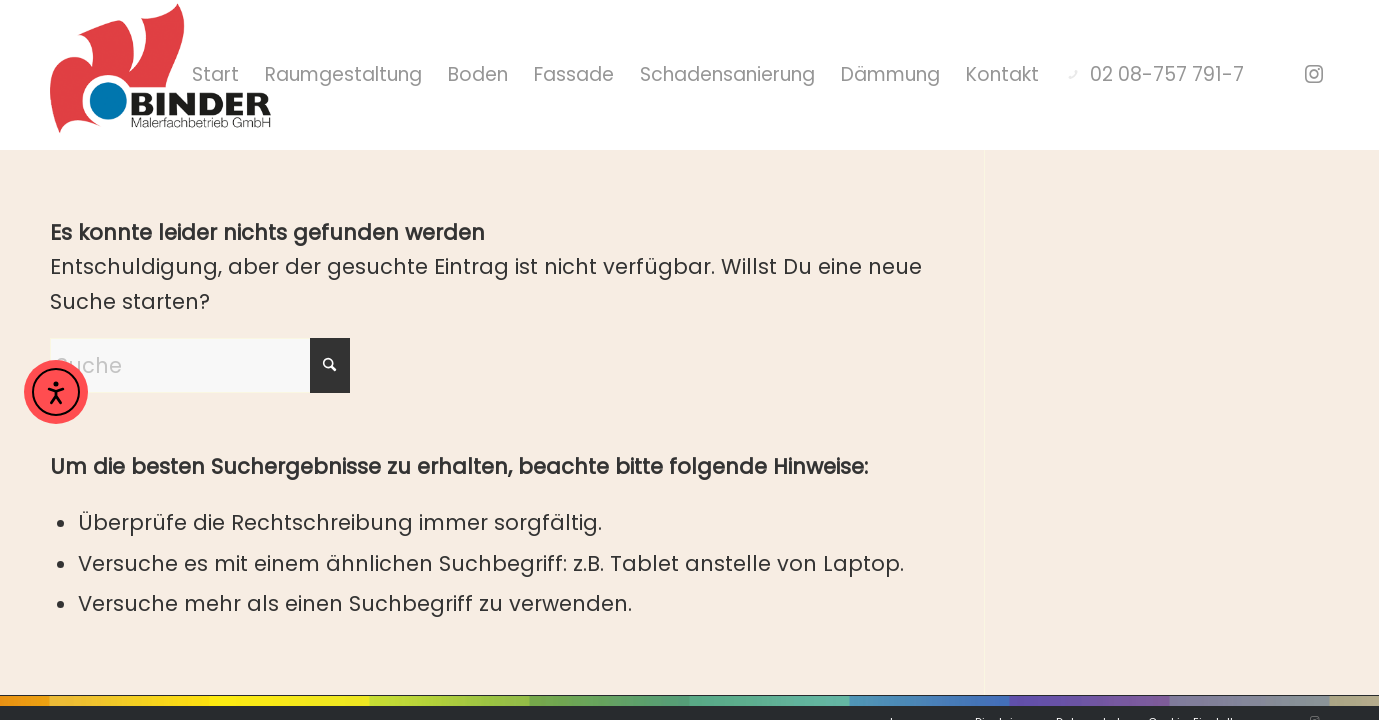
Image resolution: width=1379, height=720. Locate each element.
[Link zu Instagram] (1314, 74)
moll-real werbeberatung (335, 687)
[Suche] (200, 327)
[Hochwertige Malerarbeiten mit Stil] (160, 75)
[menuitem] (379, 75)
